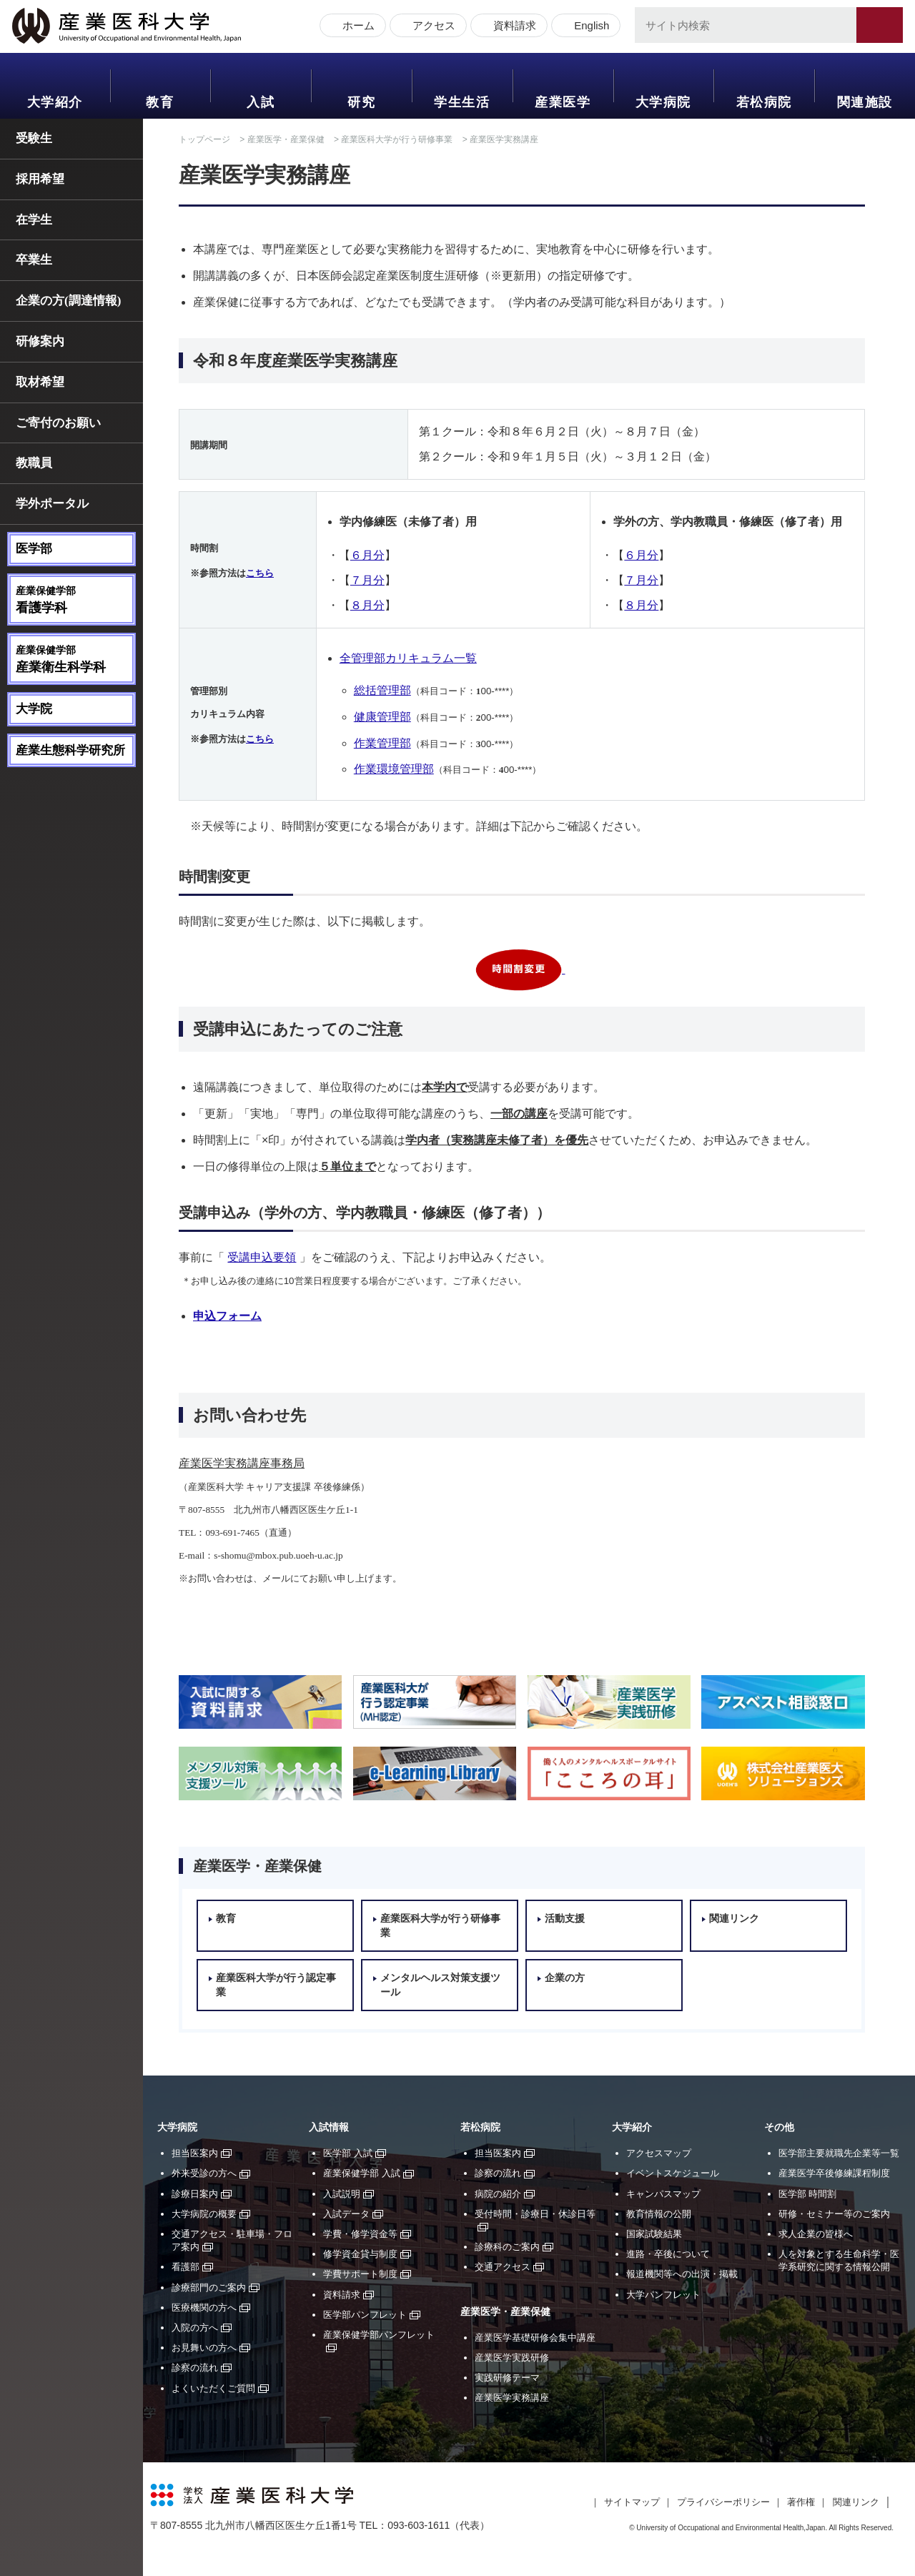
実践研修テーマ (507, 2377)
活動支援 (565, 1918)
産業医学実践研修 (512, 2357)
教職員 (34, 463)
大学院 (34, 709)
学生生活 (462, 102)
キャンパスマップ (663, 2193)
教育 (160, 102)
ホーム (356, 27)
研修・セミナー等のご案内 (834, 2214)
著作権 (801, 2502)
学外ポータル (52, 503)
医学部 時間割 (807, 2193)
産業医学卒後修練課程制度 (834, 2173)
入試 (260, 102)
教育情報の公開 (658, 2214)
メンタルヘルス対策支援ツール (440, 1985)
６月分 (367, 555)
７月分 (367, 580)
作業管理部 (382, 743)
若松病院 (764, 102)
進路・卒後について (668, 2254)
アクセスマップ (658, 2153)
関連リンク (734, 1918)
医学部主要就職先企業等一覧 (838, 2153)
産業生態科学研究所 (70, 750)
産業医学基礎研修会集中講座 (535, 2337)
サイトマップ (632, 2502)
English (589, 27)
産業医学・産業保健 (286, 139)
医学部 (34, 549)
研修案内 (40, 341)
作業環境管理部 (394, 769)
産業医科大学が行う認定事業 (276, 1985)
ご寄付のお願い (58, 423)
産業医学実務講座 (512, 2397)
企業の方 (565, 1978)
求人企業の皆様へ (815, 2234)
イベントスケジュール (672, 2173)
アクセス (431, 27)
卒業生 (34, 260)
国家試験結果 (654, 2234)
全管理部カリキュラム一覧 (408, 658)
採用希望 (40, 179)
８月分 (367, 605)
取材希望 (40, 382)
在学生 (34, 220)
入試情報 (329, 2127)
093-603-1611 (418, 2525)
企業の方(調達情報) (68, 300)
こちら (260, 573)
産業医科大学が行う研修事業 (396, 139)
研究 (361, 102)
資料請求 (512, 27)
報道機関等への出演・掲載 (682, 2274)
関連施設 (865, 102)
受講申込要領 (261, 1257)
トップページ (204, 139)
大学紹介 (55, 102)
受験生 (34, 138)
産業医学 (562, 102)
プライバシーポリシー (723, 2502)
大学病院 (663, 102)
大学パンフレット (663, 2294)
